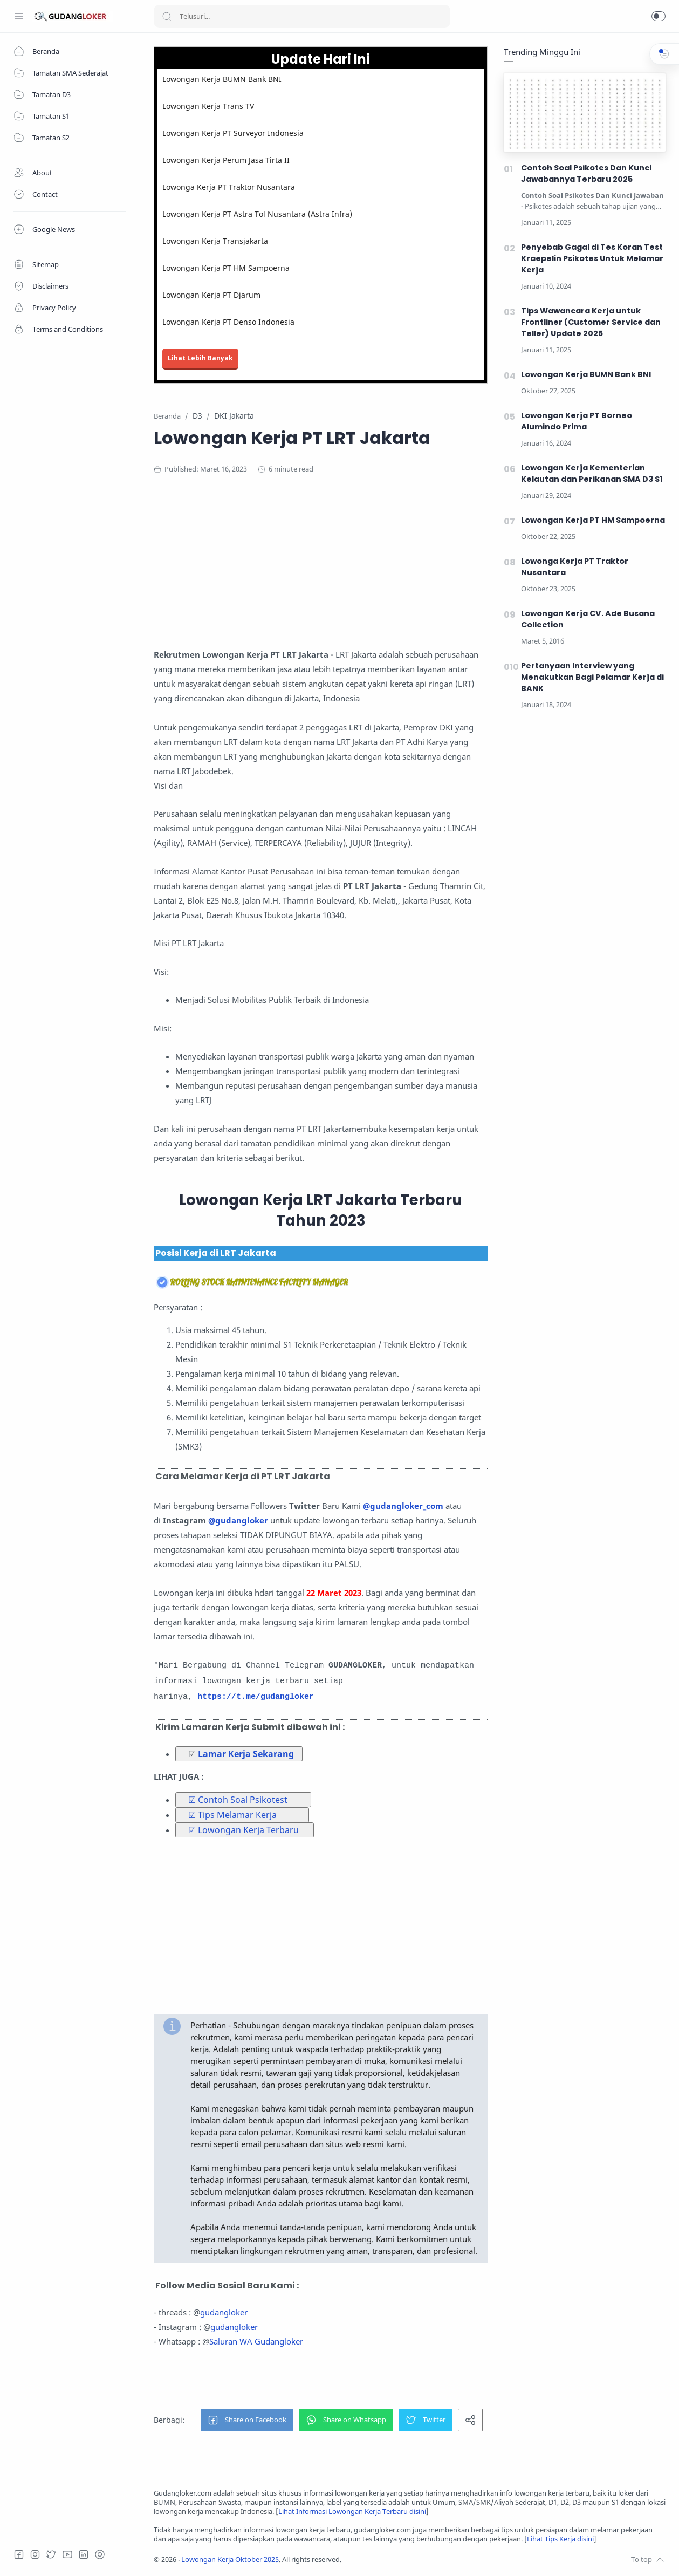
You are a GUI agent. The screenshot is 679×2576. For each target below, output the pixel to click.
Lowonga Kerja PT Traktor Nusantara (228, 187)
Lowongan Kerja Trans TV (208, 106)
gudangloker (224, 2312)
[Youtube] (67, 2554)
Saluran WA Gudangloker (256, 2341)
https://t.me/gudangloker (255, 1697)
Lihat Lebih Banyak (200, 358)
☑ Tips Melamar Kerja (232, 1815)
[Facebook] (18, 2554)
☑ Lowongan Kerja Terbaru (243, 1830)
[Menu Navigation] (18, 16)
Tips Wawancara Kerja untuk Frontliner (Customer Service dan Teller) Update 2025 (591, 322)
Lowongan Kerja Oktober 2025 (230, 2559)
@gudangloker (238, 1520)
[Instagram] (35, 2554)
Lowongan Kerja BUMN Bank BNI (222, 79)
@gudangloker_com (403, 1505)
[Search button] (167, 16)
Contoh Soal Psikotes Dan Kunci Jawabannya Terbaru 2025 (586, 173)
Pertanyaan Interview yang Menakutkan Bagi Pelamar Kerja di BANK (592, 677)
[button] (658, 16)
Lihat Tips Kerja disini (560, 2539)
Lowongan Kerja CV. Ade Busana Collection (588, 619)
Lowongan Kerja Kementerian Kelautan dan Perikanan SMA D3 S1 (592, 473)
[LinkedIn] (83, 2554)
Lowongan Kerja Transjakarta (215, 241)
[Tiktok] (99, 2554)
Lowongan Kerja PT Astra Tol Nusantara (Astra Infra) (257, 214)
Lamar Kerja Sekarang (246, 1754)
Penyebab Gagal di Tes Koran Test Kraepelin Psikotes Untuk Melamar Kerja (592, 258)
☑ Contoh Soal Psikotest (237, 1800)
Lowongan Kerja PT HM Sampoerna (226, 268)
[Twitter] (51, 2554)
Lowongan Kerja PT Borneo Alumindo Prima (576, 421)
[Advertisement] (364, 571)
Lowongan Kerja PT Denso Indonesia (228, 322)
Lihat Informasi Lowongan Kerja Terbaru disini (352, 2511)
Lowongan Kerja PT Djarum (211, 295)
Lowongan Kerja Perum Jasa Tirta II (226, 160)
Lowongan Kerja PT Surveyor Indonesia (233, 133)
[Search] (302, 16)
